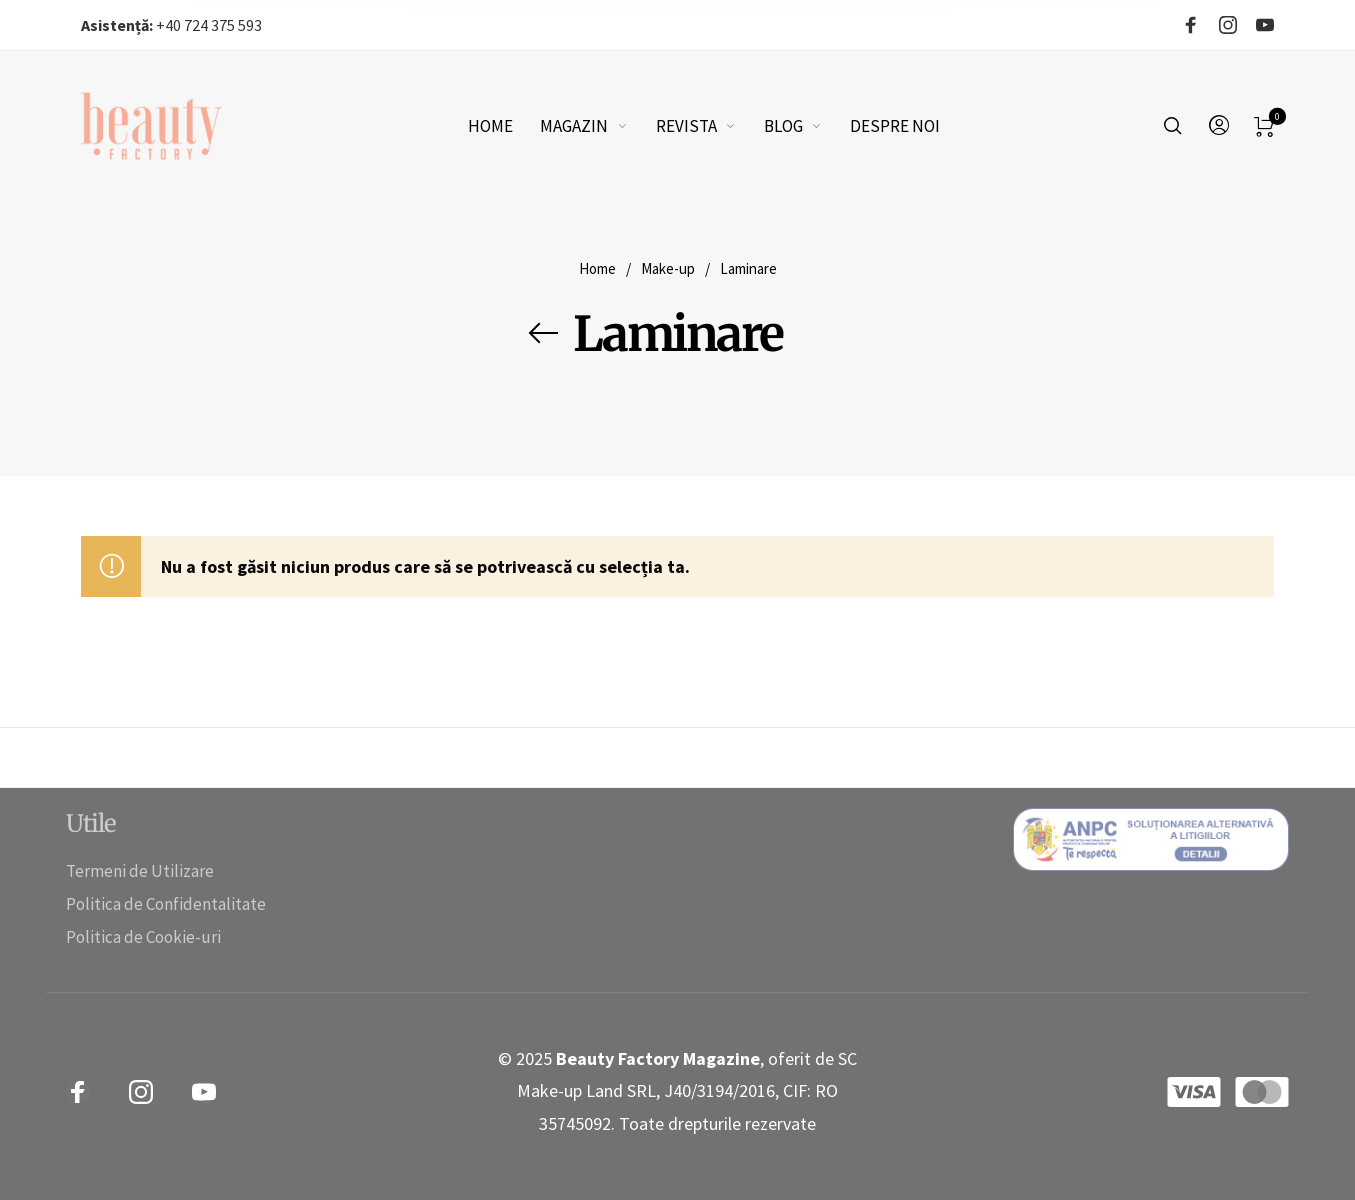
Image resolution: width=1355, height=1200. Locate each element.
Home (597, 268)
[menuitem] (504, 126)
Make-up (668, 268)
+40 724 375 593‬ (171, 25)
